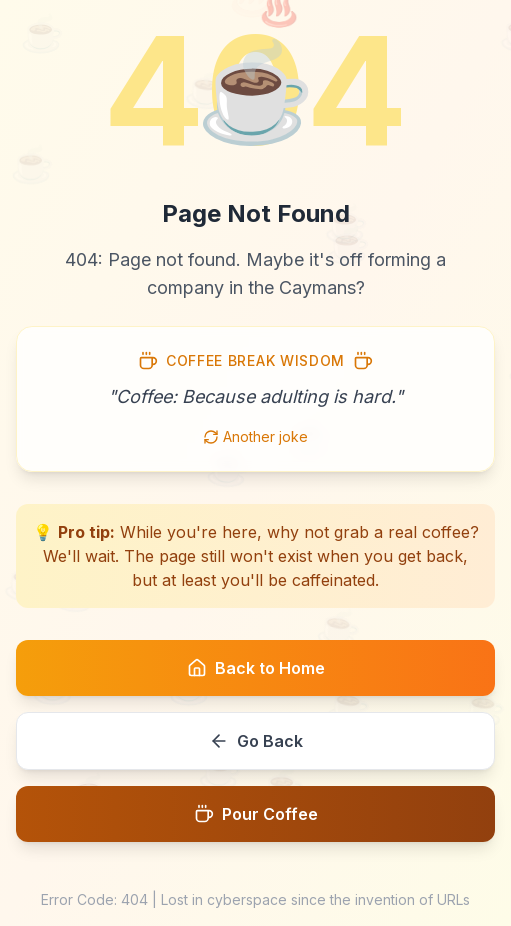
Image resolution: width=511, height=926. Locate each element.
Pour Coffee (256, 814)
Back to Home (256, 668)
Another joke (255, 436)
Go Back (256, 741)
